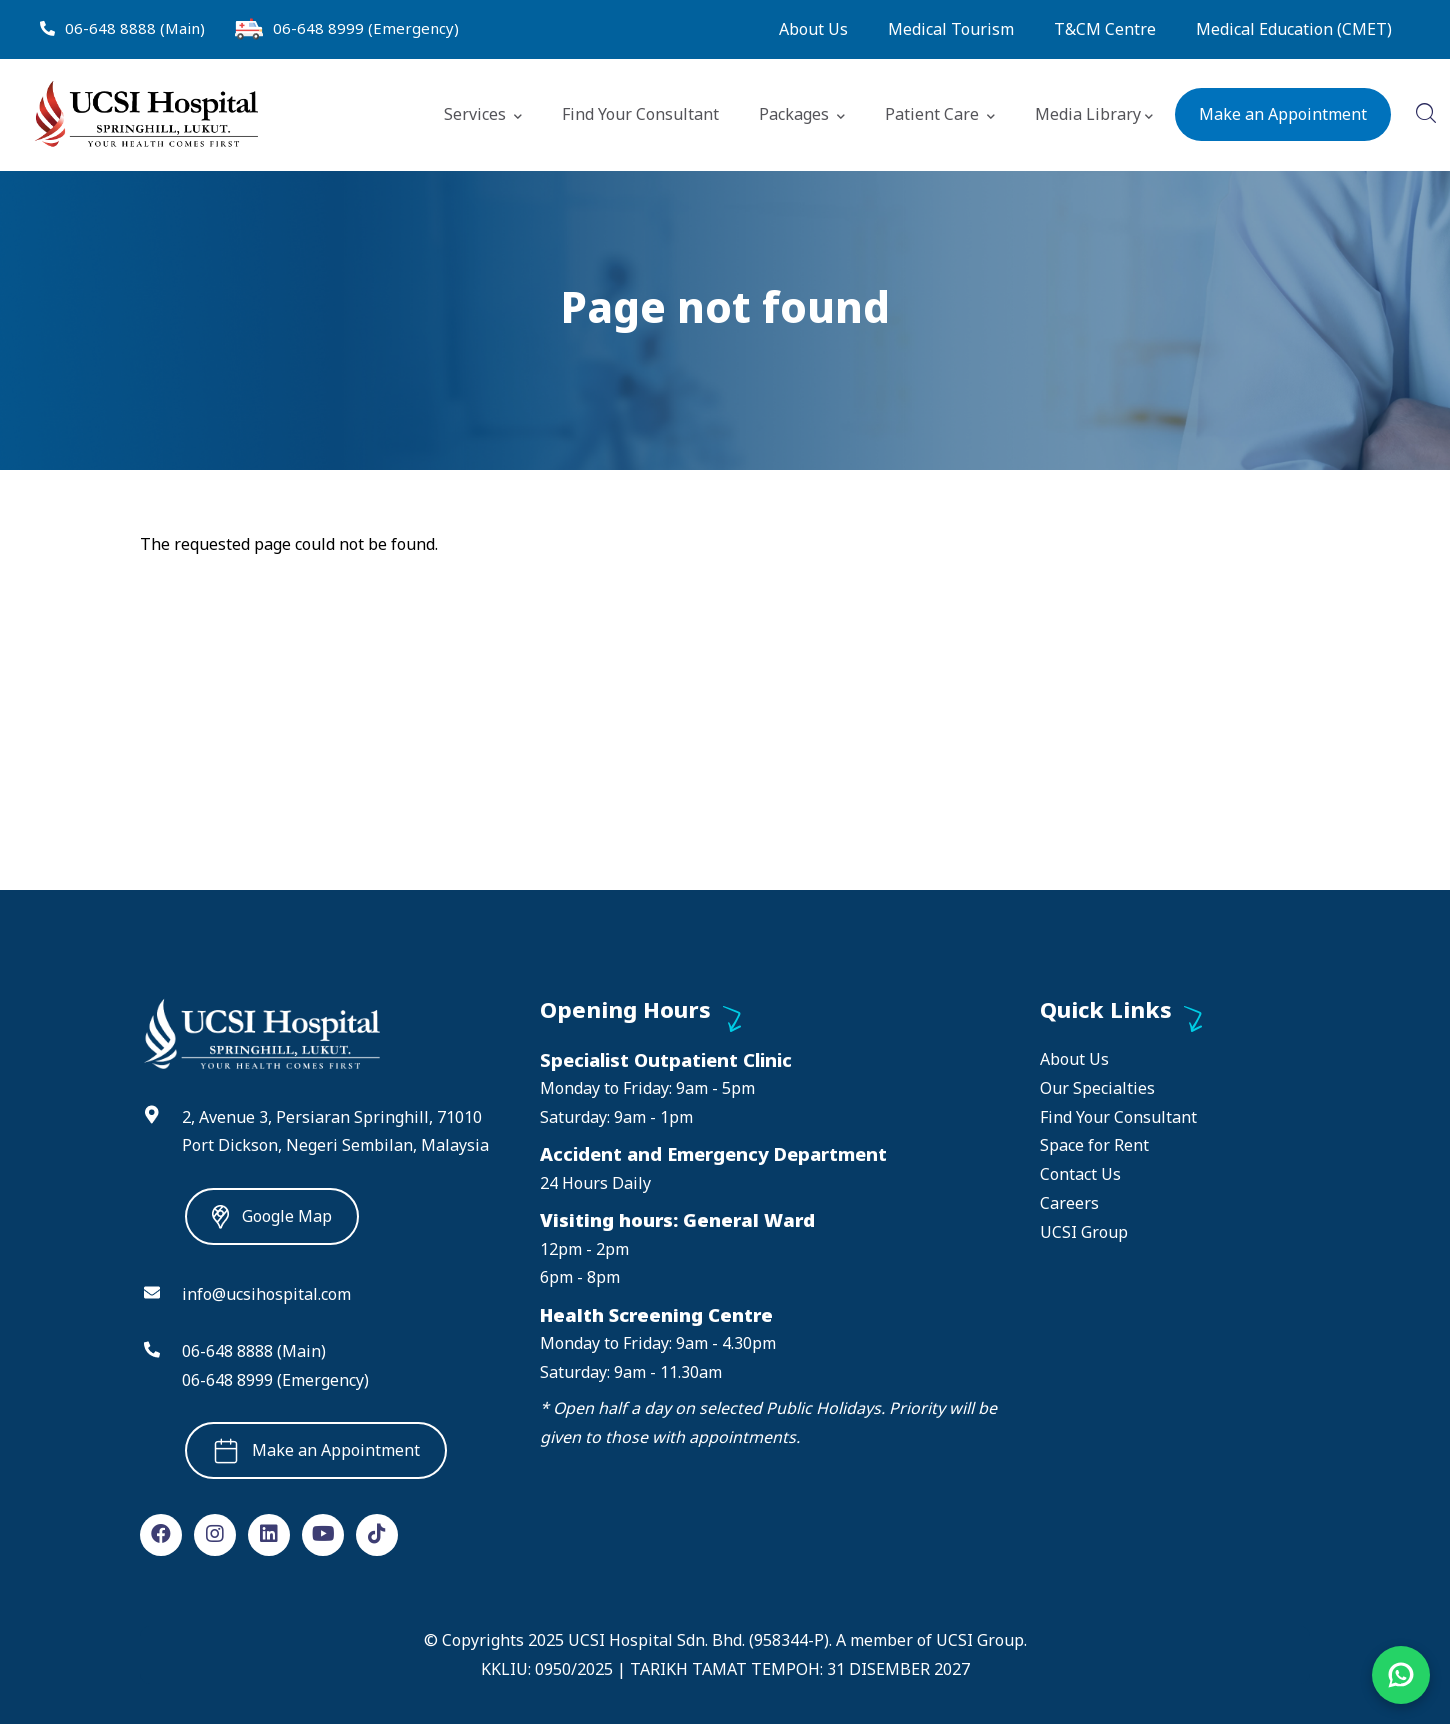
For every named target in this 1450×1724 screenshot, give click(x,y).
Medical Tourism (951, 29)
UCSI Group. (981, 1640)
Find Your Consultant (640, 114)
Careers (1069, 1203)
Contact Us (1080, 1174)
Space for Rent (1094, 1145)
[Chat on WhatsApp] (1401, 1675)
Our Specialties (1097, 1088)
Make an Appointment (1283, 114)
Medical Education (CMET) (1294, 29)
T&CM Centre (1105, 29)
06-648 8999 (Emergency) (366, 28)
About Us (813, 29)
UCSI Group (1084, 1232)
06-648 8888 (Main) (135, 28)
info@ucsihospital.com (266, 1294)
